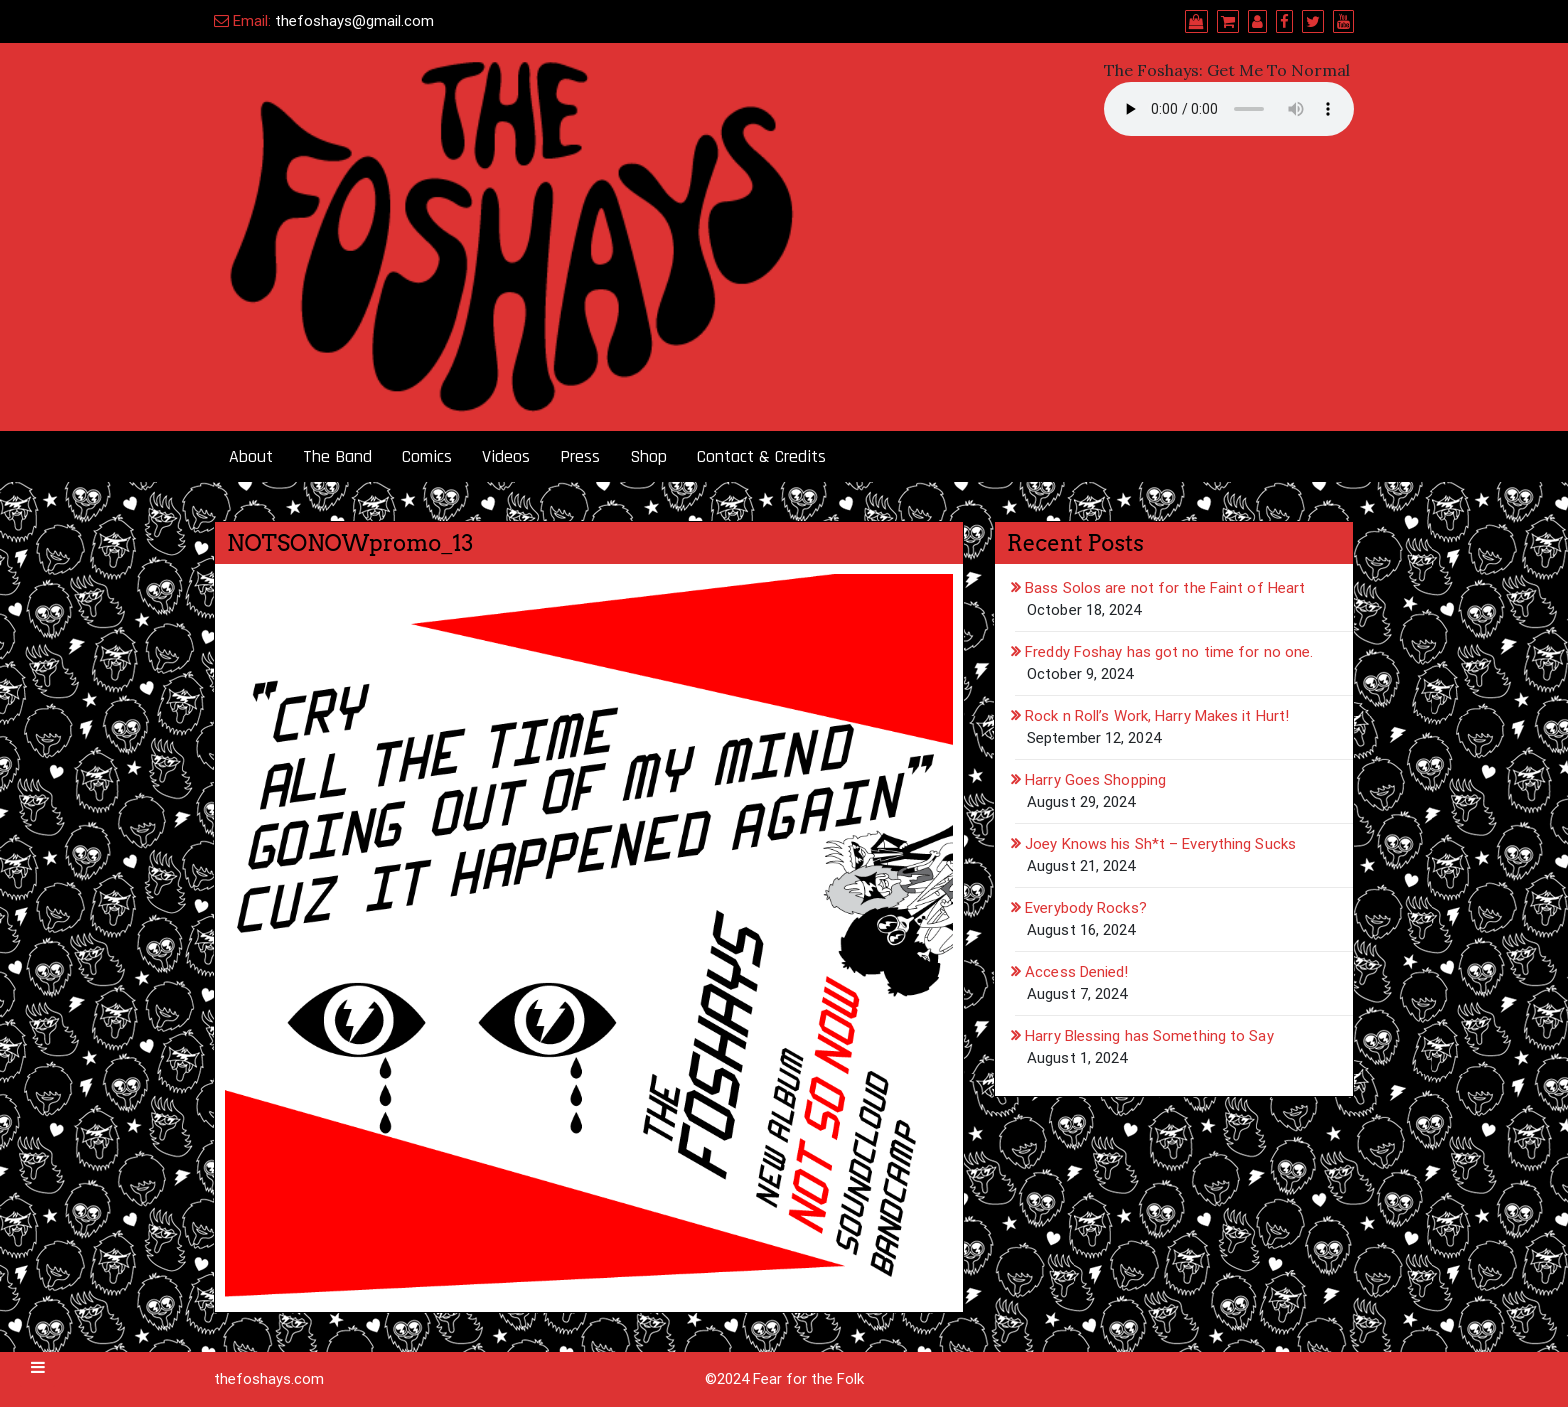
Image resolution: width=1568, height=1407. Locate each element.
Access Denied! (1076, 972)
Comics (427, 456)
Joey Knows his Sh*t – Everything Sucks (1160, 844)
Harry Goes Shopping (1095, 780)
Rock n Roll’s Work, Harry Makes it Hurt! (1157, 716)
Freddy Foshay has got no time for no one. (1169, 652)
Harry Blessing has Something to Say (1149, 1036)
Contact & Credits (761, 456)
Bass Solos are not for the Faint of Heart (1165, 588)
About (251, 456)
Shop (648, 456)
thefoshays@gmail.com (354, 21)
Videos (506, 456)
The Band (337, 456)
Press (580, 456)
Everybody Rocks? (1086, 908)
